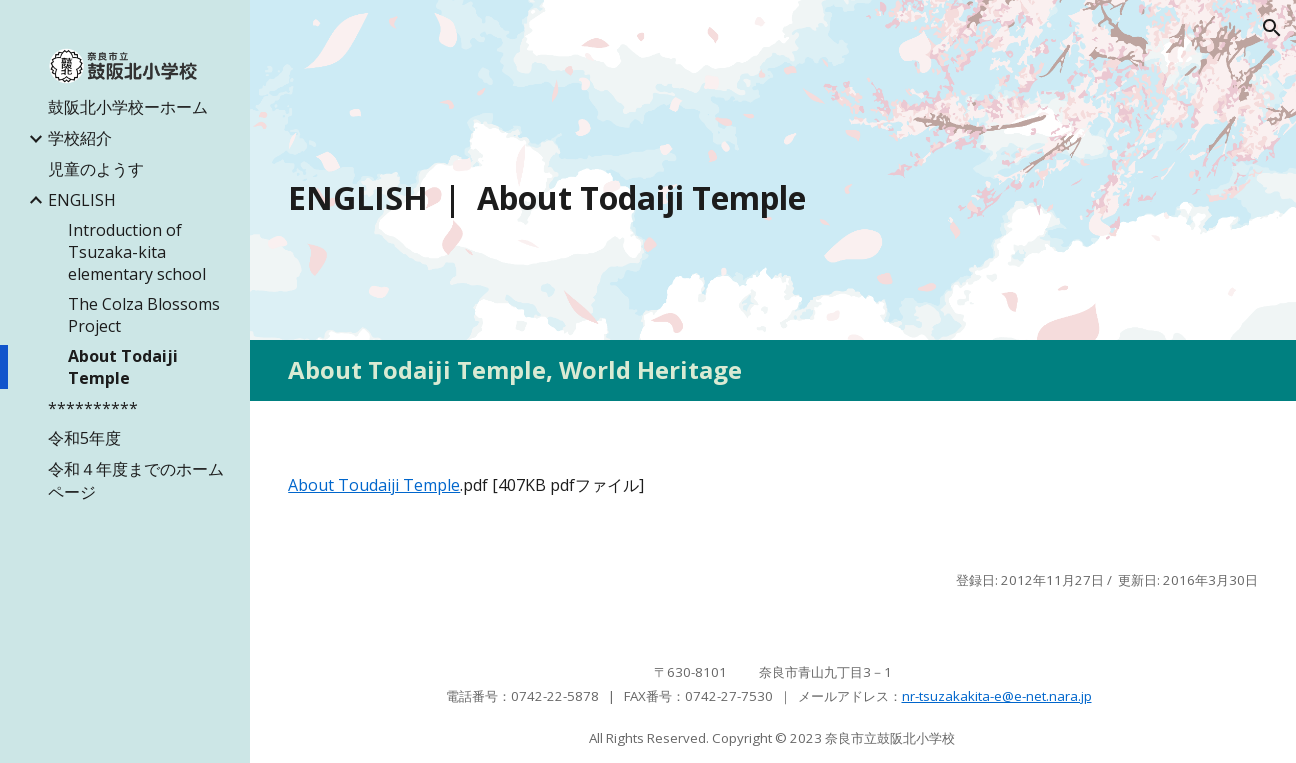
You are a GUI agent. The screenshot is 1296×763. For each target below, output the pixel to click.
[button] (1272, 28)
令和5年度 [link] (84, 438)
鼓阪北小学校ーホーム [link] (128, 107)
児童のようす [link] (96, 169)
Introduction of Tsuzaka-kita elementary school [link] (137, 252)
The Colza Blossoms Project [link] (144, 315)
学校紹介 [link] (80, 138)
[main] (773, 198)
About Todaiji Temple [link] (123, 367)
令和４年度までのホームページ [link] (136, 480)
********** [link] (93, 408)
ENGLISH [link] (82, 200)
